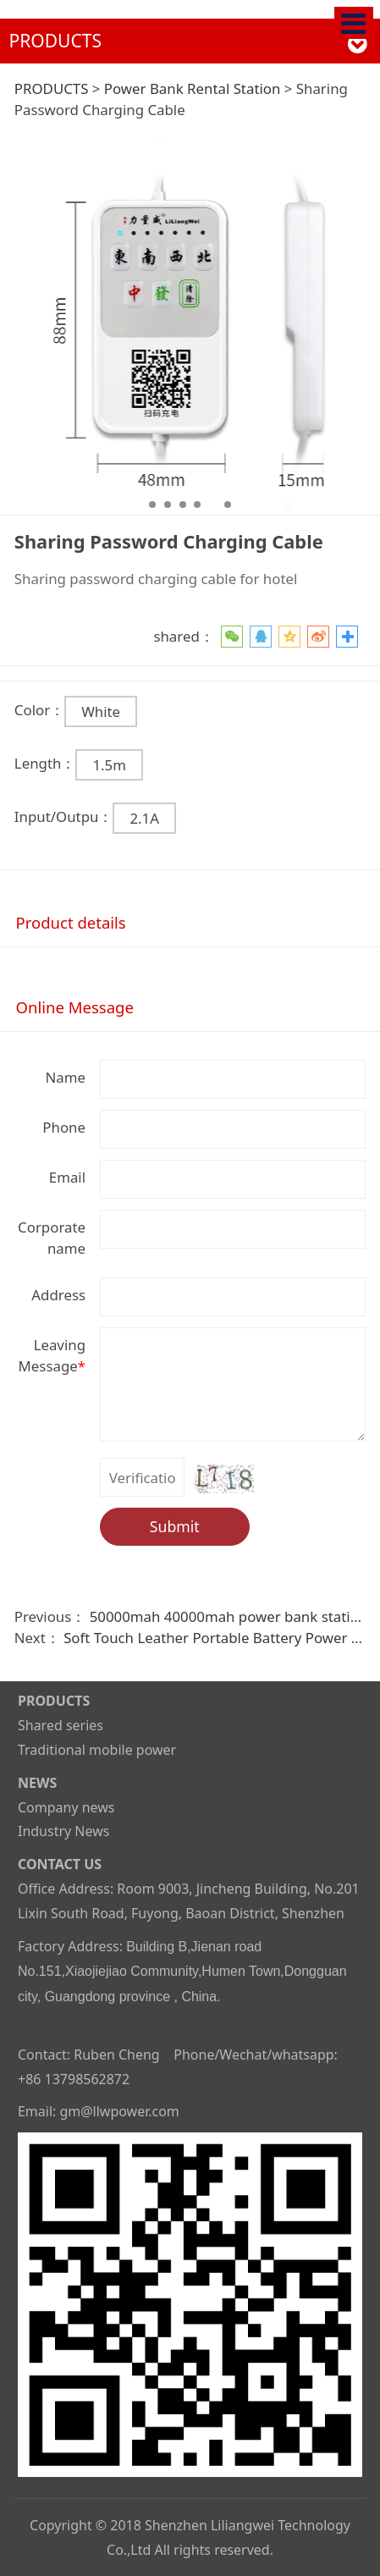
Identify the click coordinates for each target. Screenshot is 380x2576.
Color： (39, 710)
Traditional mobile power (97, 1749)
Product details (71, 922)
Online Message (75, 1007)
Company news (66, 1807)
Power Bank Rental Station (192, 88)
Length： (45, 763)
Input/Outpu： (63, 816)
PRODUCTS (51, 88)
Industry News (63, 1831)
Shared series (60, 1725)
